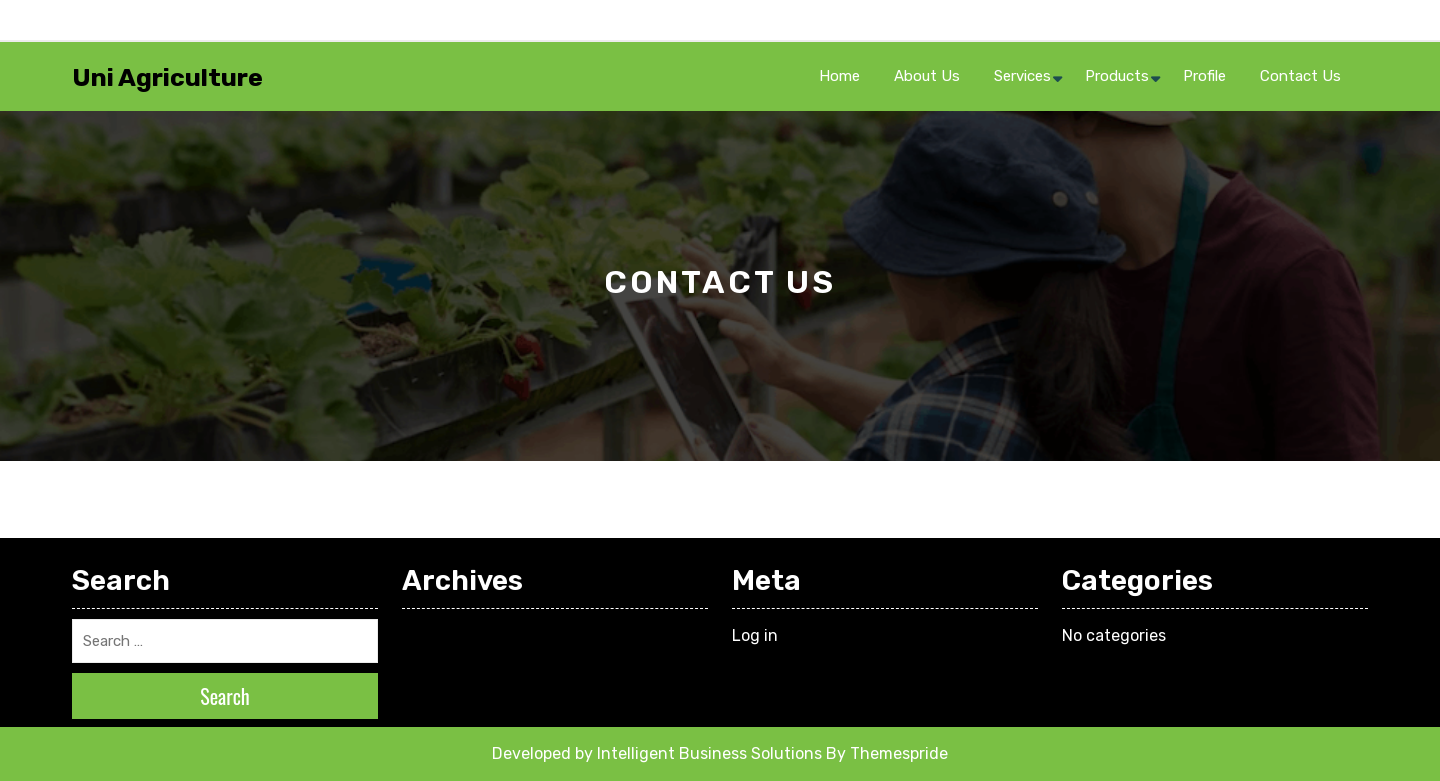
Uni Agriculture (167, 77)
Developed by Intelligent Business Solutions (657, 753)
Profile (1204, 76)
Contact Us (1300, 76)
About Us (927, 76)
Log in (755, 635)
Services (1022, 76)
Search (225, 696)
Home (839, 76)
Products (1117, 76)
